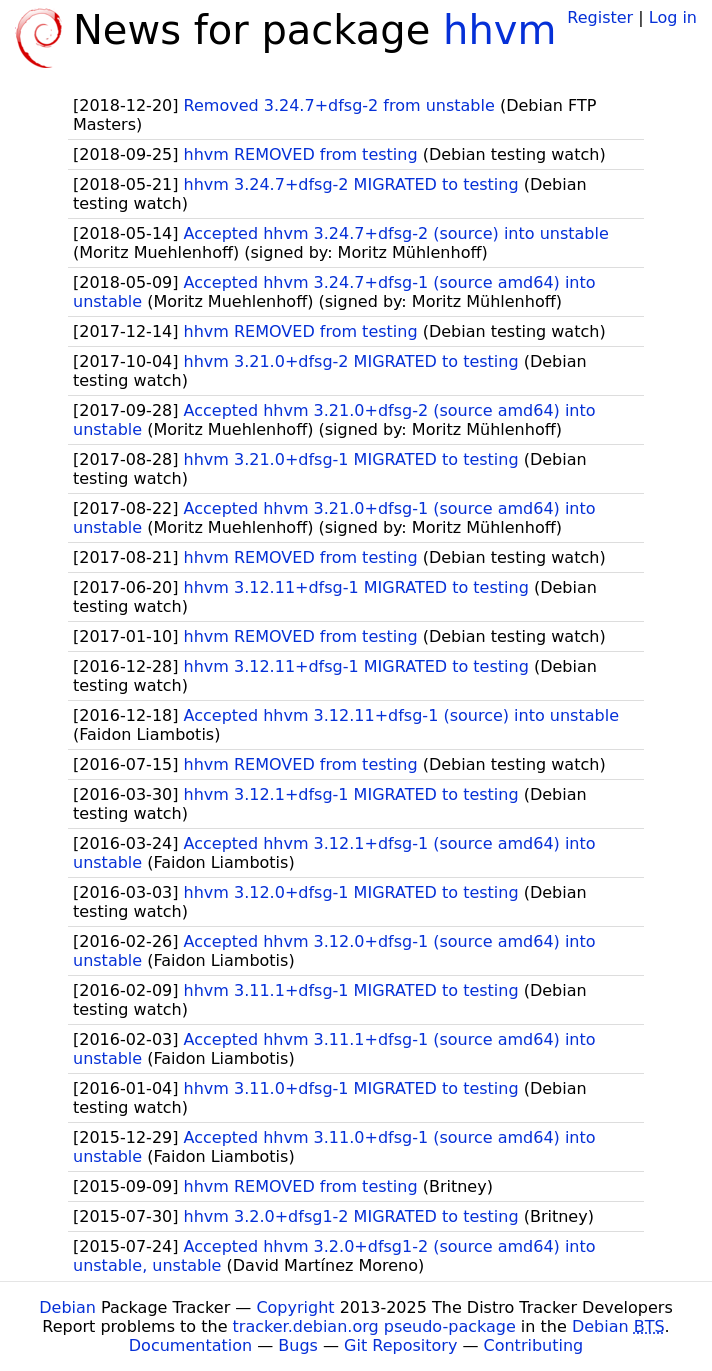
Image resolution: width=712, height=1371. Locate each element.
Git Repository (400, 1345)
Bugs (298, 1345)
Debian (67, 1307)
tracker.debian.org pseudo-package (374, 1326)
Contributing (534, 1345)
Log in (673, 17)
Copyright (295, 1307)
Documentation (190, 1345)
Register (600, 17)
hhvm (499, 30)
